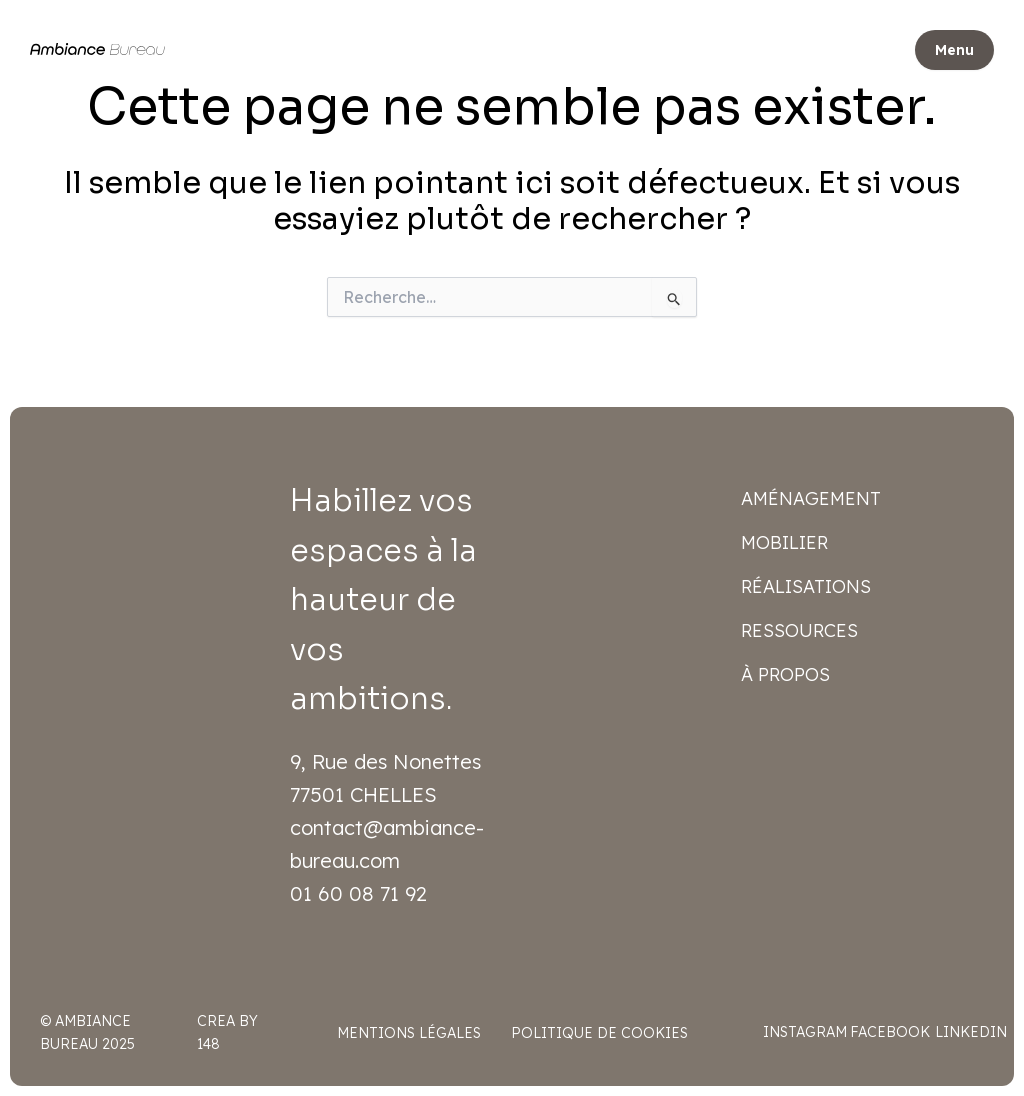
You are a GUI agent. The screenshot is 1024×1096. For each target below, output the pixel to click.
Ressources (799, 630)
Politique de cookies (599, 1033)
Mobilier (784, 542)
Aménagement (811, 498)
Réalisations (806, 586)
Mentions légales (409, 1033)
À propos (785, 674)
